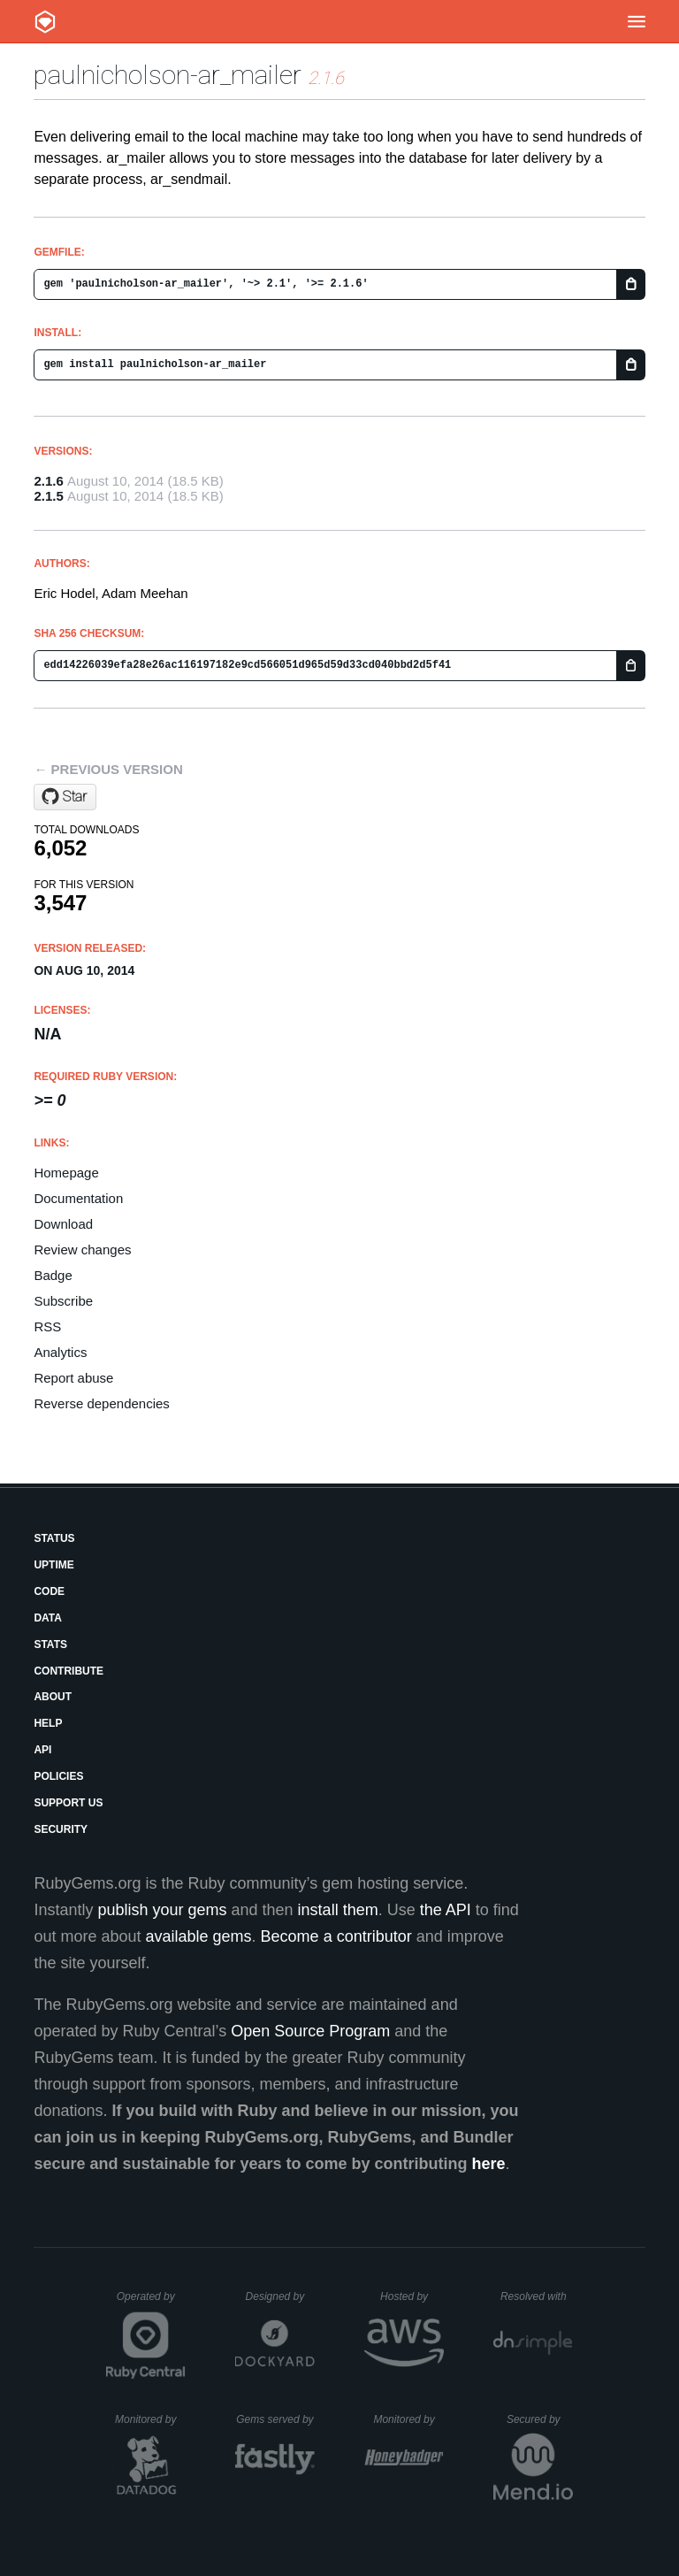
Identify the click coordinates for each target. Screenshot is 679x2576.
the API (445, 1910)
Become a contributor (336, 1936)
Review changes (82, 1249)
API (42, 1750)
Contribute (68, 1671)
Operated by (151, 2302)
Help (48, 1723)
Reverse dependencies (101, 1403)
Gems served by (275, 2419)
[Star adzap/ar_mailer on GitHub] (65, 797)
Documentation (78, 1198)
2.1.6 (48, 480)
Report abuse (73, 1377)
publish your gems (161, 1910)
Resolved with (536, 2296)
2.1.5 (48, 495)
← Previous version (108, 769)
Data (48, 1618)
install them (338, 1910)
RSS (47, 1326)
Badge (53, 1275)
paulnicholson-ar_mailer (167, 74)
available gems (199, 1936)
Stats (50, 1644)
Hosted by (412, 2296)
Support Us (68, 1803)
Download (63, 1223)
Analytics (60, 1352)
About (53, 1696)
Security (61, 1829)
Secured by (540, 2419)
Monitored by (150, 2419)
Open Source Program (310, 2031)
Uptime (53, 1565)
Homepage (66, 1172)
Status (54, 1538)
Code (49, 1591)
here (489, 2164)
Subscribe (63, 1300)
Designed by (280, 2296)
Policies (58, 1776)
